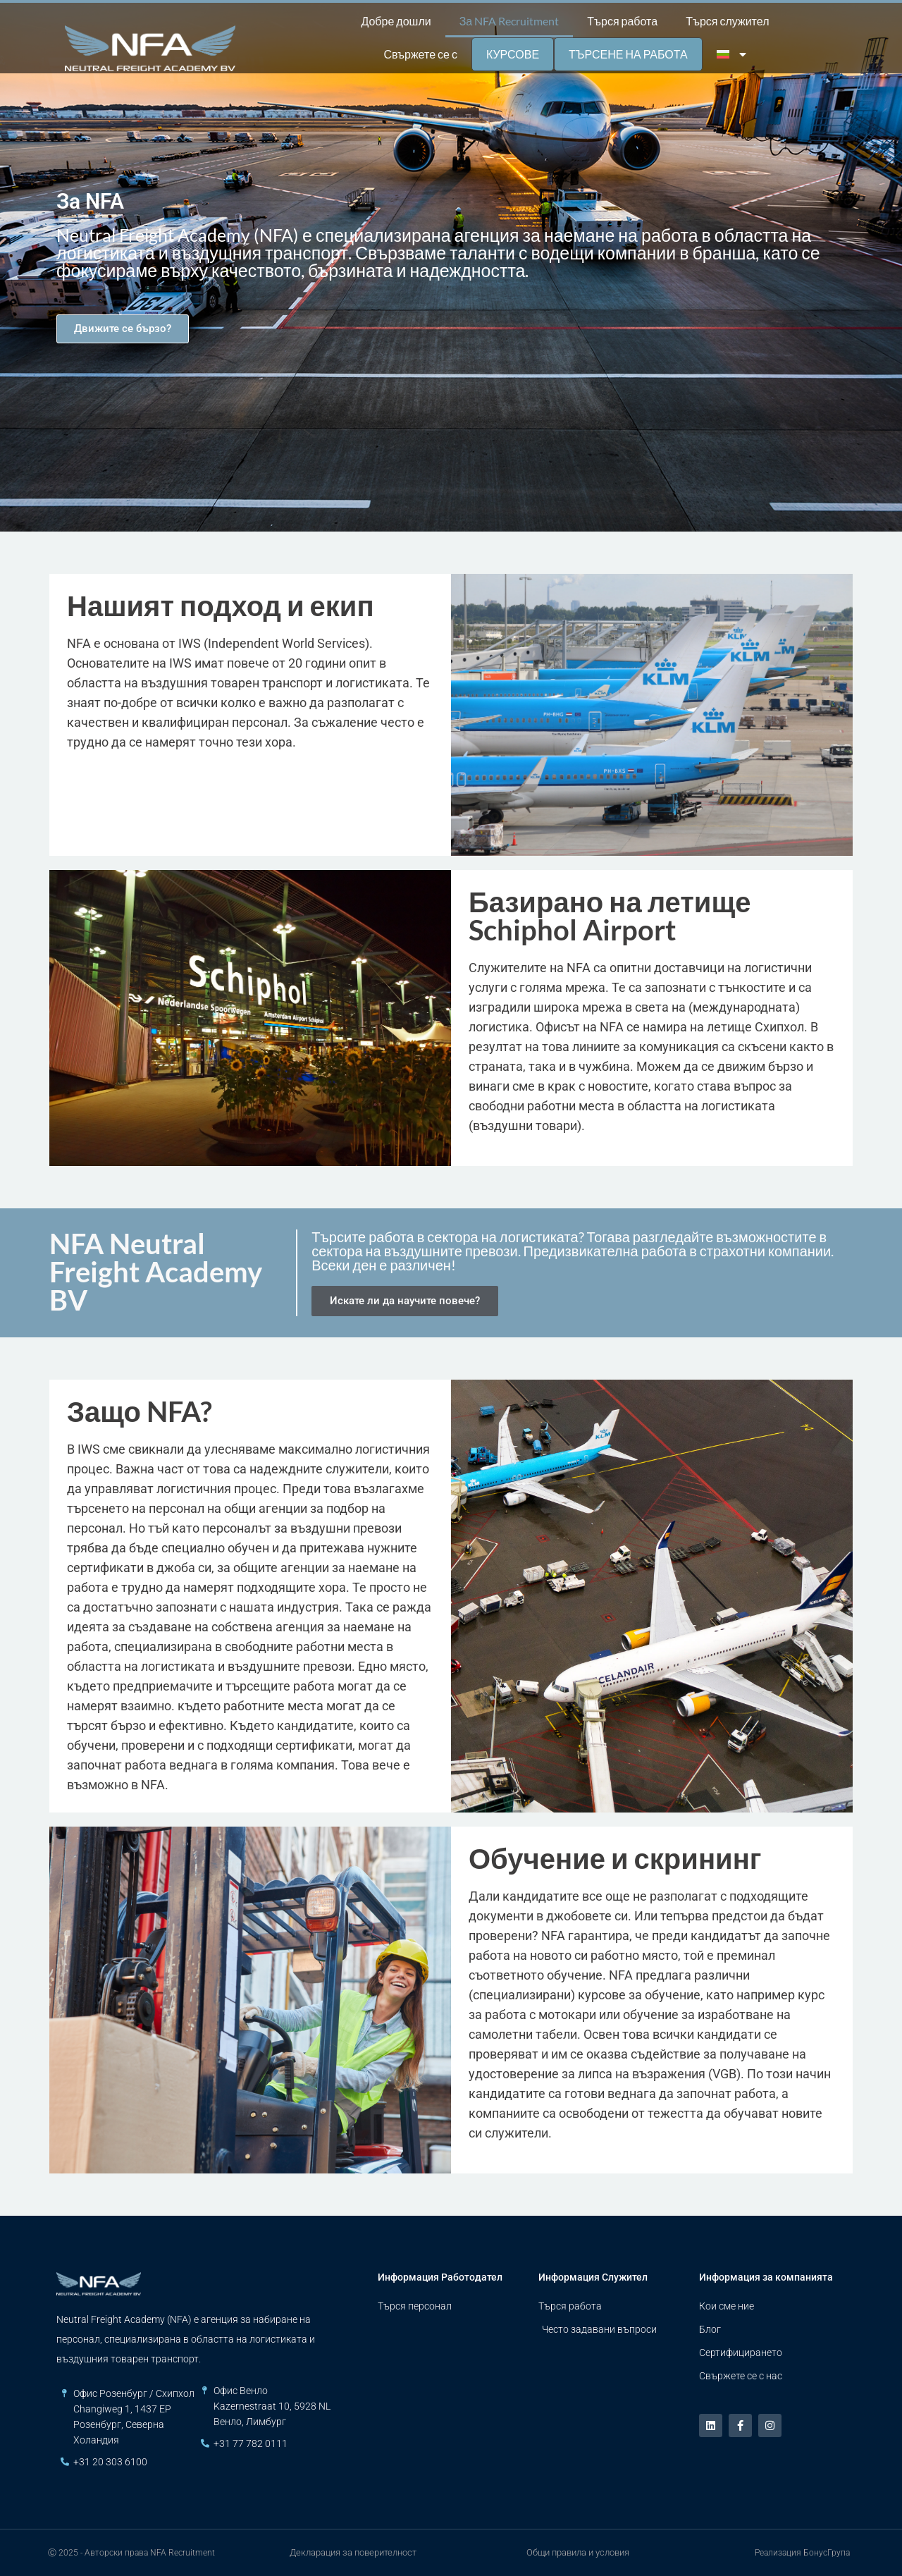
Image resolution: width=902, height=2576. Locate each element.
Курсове (512, 54)
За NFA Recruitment (509, 20)
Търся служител (727, 20)
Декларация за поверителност (353, 2552)
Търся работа (622, 20)
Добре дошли (396, 20)
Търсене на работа (628, 54)
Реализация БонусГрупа (802, 2553)
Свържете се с (420, 54)
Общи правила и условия (577, 2552)
